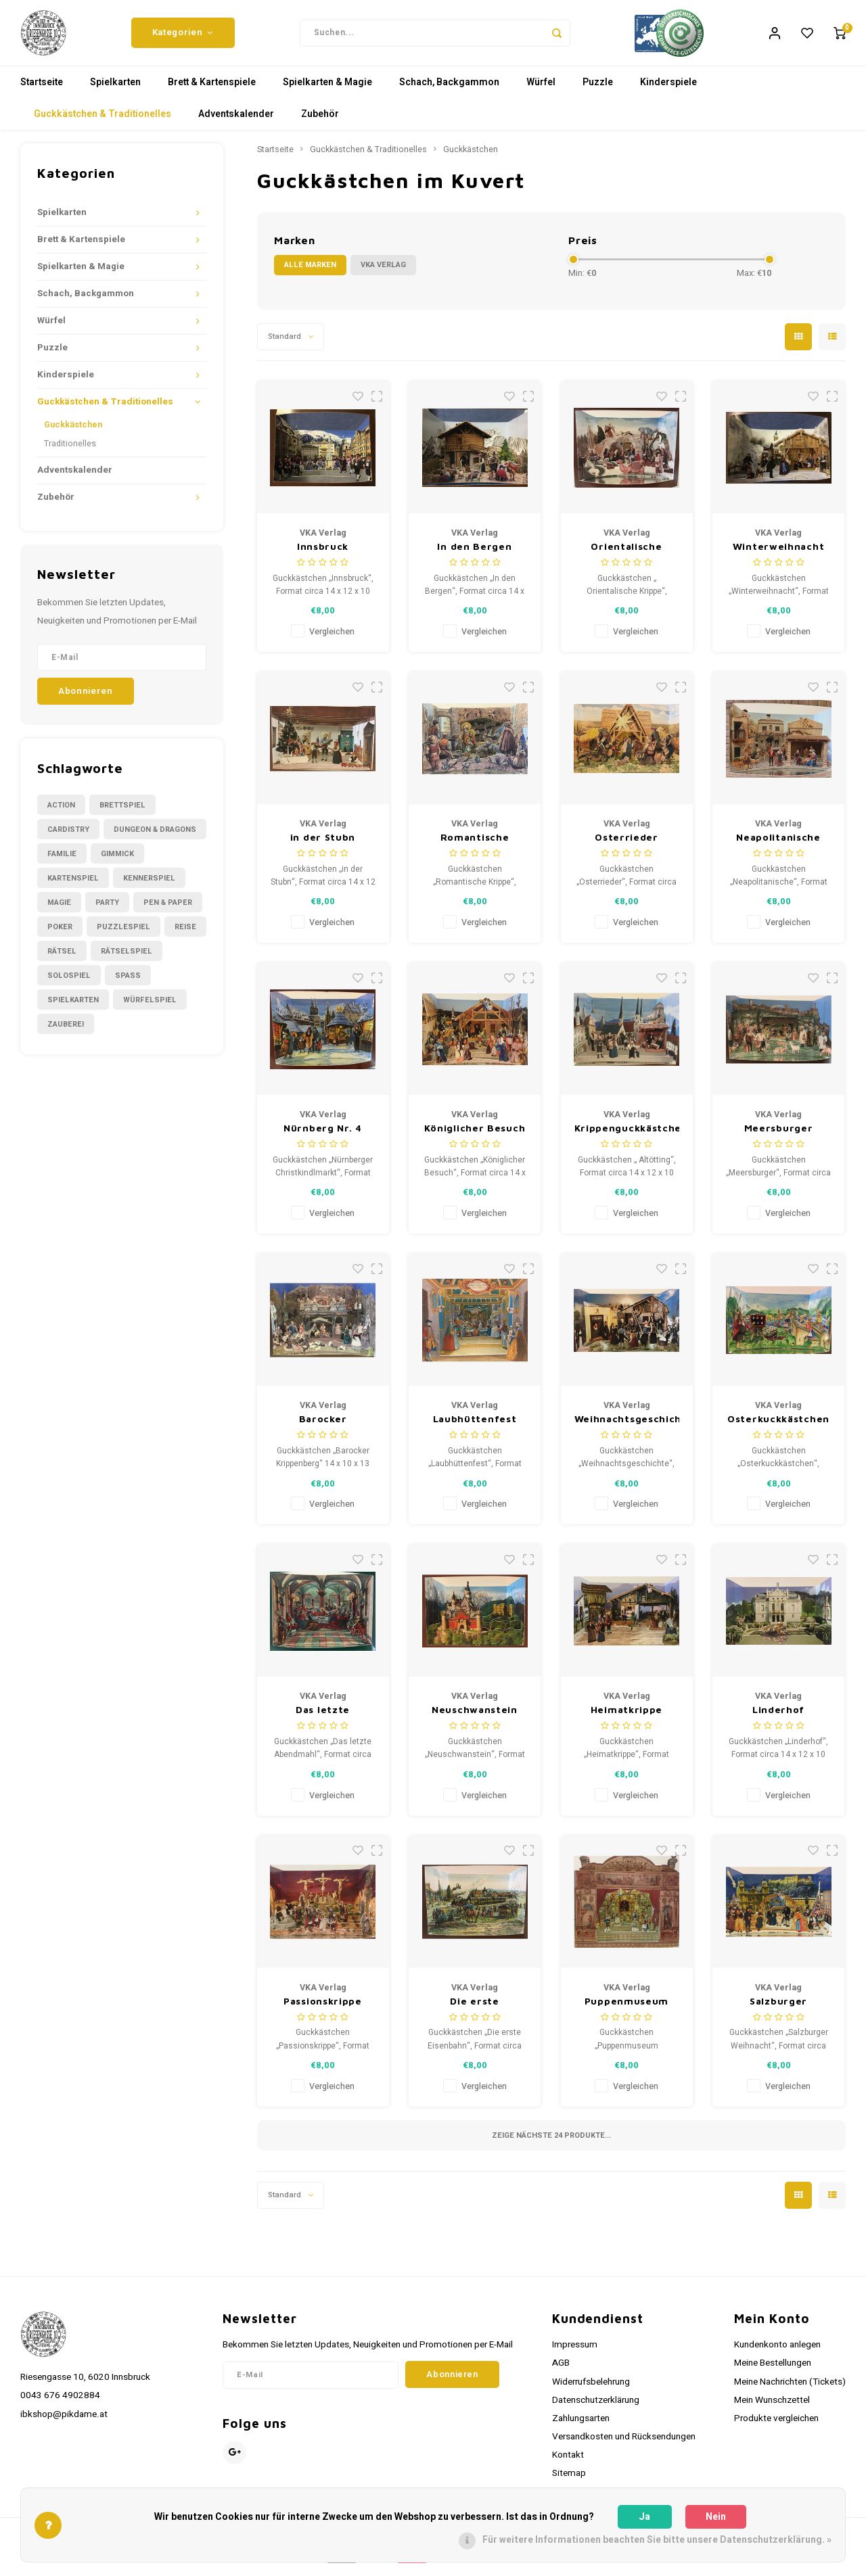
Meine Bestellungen (772, 2372)
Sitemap (569, 2482)
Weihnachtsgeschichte (626, 1427)
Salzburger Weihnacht (778, 2009)
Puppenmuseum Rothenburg (626, 2009)
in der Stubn (322, 845)
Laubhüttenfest (475, 1427)
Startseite (41, 91)
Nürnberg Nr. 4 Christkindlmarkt (322, 1137)
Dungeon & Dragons (155, 837)
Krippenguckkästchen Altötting (626, 1137)
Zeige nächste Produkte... (551, 2143)
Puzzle (598, 91)
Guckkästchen (73, 433)
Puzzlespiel (123, 935)
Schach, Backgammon (449, 91)
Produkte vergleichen (776, 2427)
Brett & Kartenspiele (212, 91)
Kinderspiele (668, 91)
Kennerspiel (149, 886)
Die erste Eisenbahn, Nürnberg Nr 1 (474, 2009)
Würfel (540, 91)
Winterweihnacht (779, 555)
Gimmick (117, 862)
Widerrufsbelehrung (591, 2390)
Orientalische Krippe (626, 555)
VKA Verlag (383, 273)
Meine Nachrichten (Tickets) (790, 2390)
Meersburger (778, 1136)
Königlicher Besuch (475, 1136)
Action (61, 813)
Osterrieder (626, 845)
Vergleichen (332, 640)
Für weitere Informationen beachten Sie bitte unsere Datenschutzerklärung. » (656, 2540)
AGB (561, 2372)
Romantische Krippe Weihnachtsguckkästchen (474, 846)
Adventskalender (236, 123)
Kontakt (568, 2463)
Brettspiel (122, 813)
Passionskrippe (322, 2009)
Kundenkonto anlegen (777, 2353)
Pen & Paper (167, 910)
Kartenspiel (73, 886)
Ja (644, 2517)
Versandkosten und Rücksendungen (624, 2445)
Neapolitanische (778, 845)
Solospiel (69, 983)
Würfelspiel (150, 1008)
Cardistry (68, 837)
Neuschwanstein (475, 1718)
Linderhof (778, 1718)
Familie (61, 862)
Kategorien (183, 37)
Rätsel (61, 959)
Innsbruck (322, 555)
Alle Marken (310, 273)
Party (107, 910)
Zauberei (65, 1032)
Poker (59, 935)
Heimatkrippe (626, 1718)
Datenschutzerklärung (595, 2409)
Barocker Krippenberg (323, 1428)
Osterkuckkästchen (778, 1427)
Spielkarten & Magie (327, 91)
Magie (59, 910)
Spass (128, 983)
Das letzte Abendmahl (322, 1718)
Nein (716, 2517)
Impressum (574, 2353)
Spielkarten (115, 91)
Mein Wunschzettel (772, 2409)
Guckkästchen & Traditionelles (102, 123)
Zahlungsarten (581, 2427)
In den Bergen (474, 555)
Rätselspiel (126, 959)
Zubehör (320, 123)
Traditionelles (70, 452)
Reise (185, 935)
